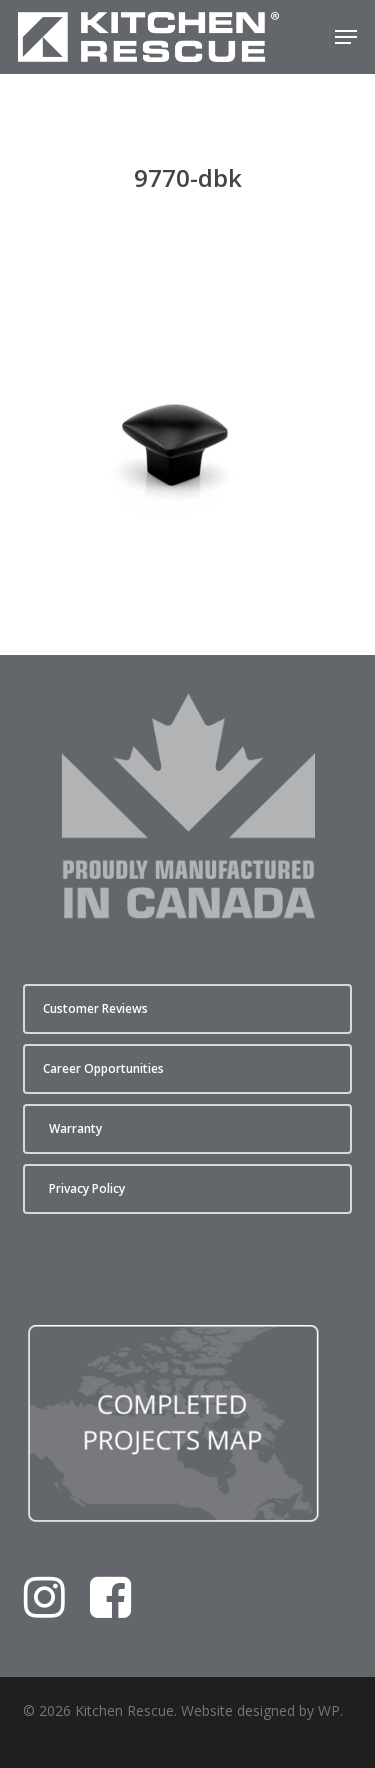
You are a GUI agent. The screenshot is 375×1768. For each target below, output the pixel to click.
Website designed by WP (260, 1710)
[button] (346, 37)
